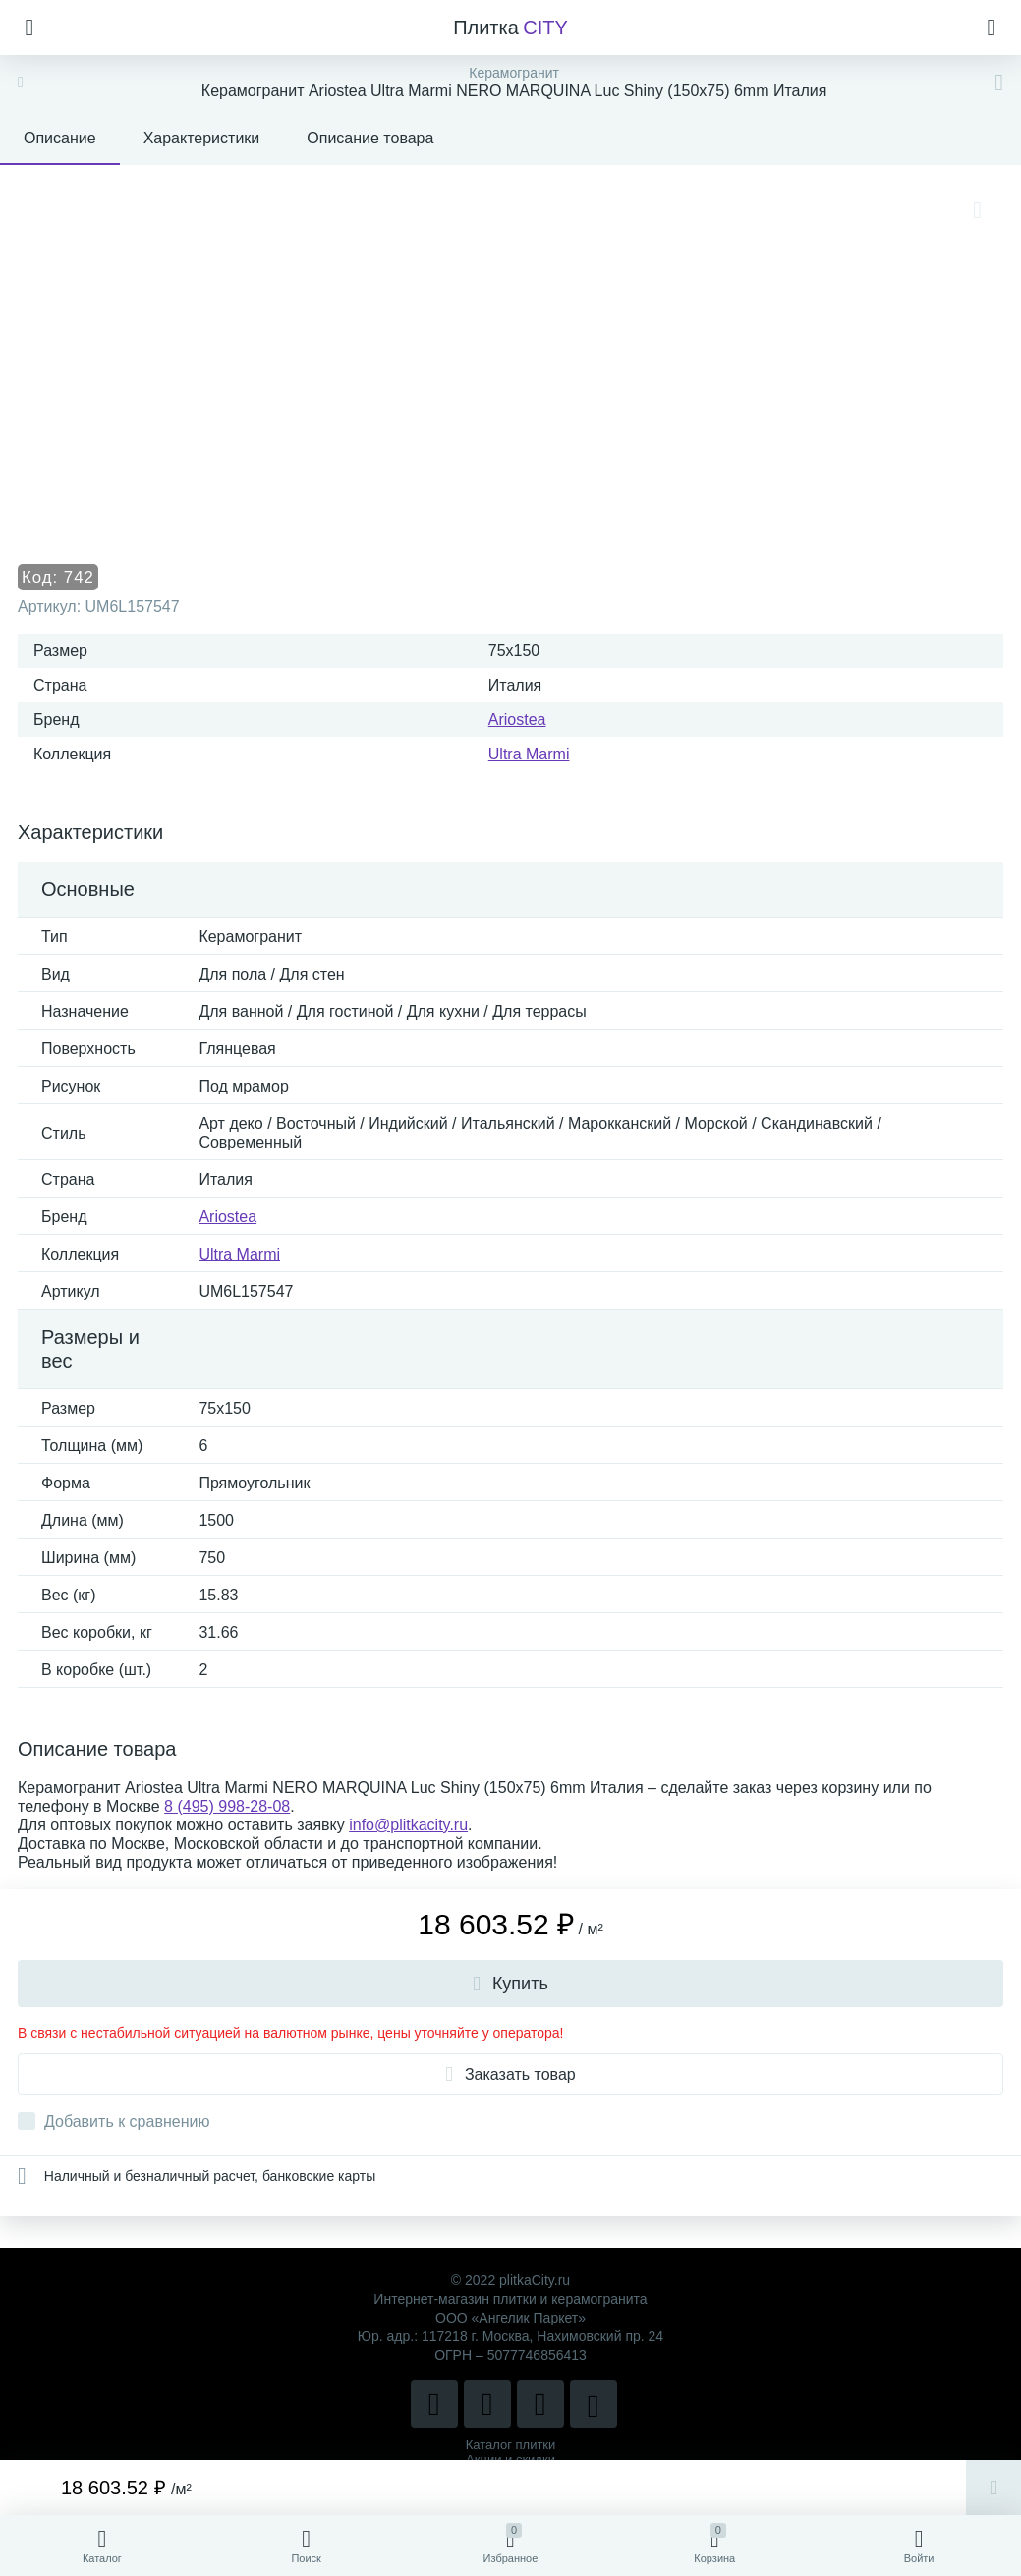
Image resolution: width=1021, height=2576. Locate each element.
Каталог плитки (511, 2444)
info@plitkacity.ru (408, 1825)
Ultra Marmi (529, 754)
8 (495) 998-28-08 (227, 1806)
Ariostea (517, 719)
